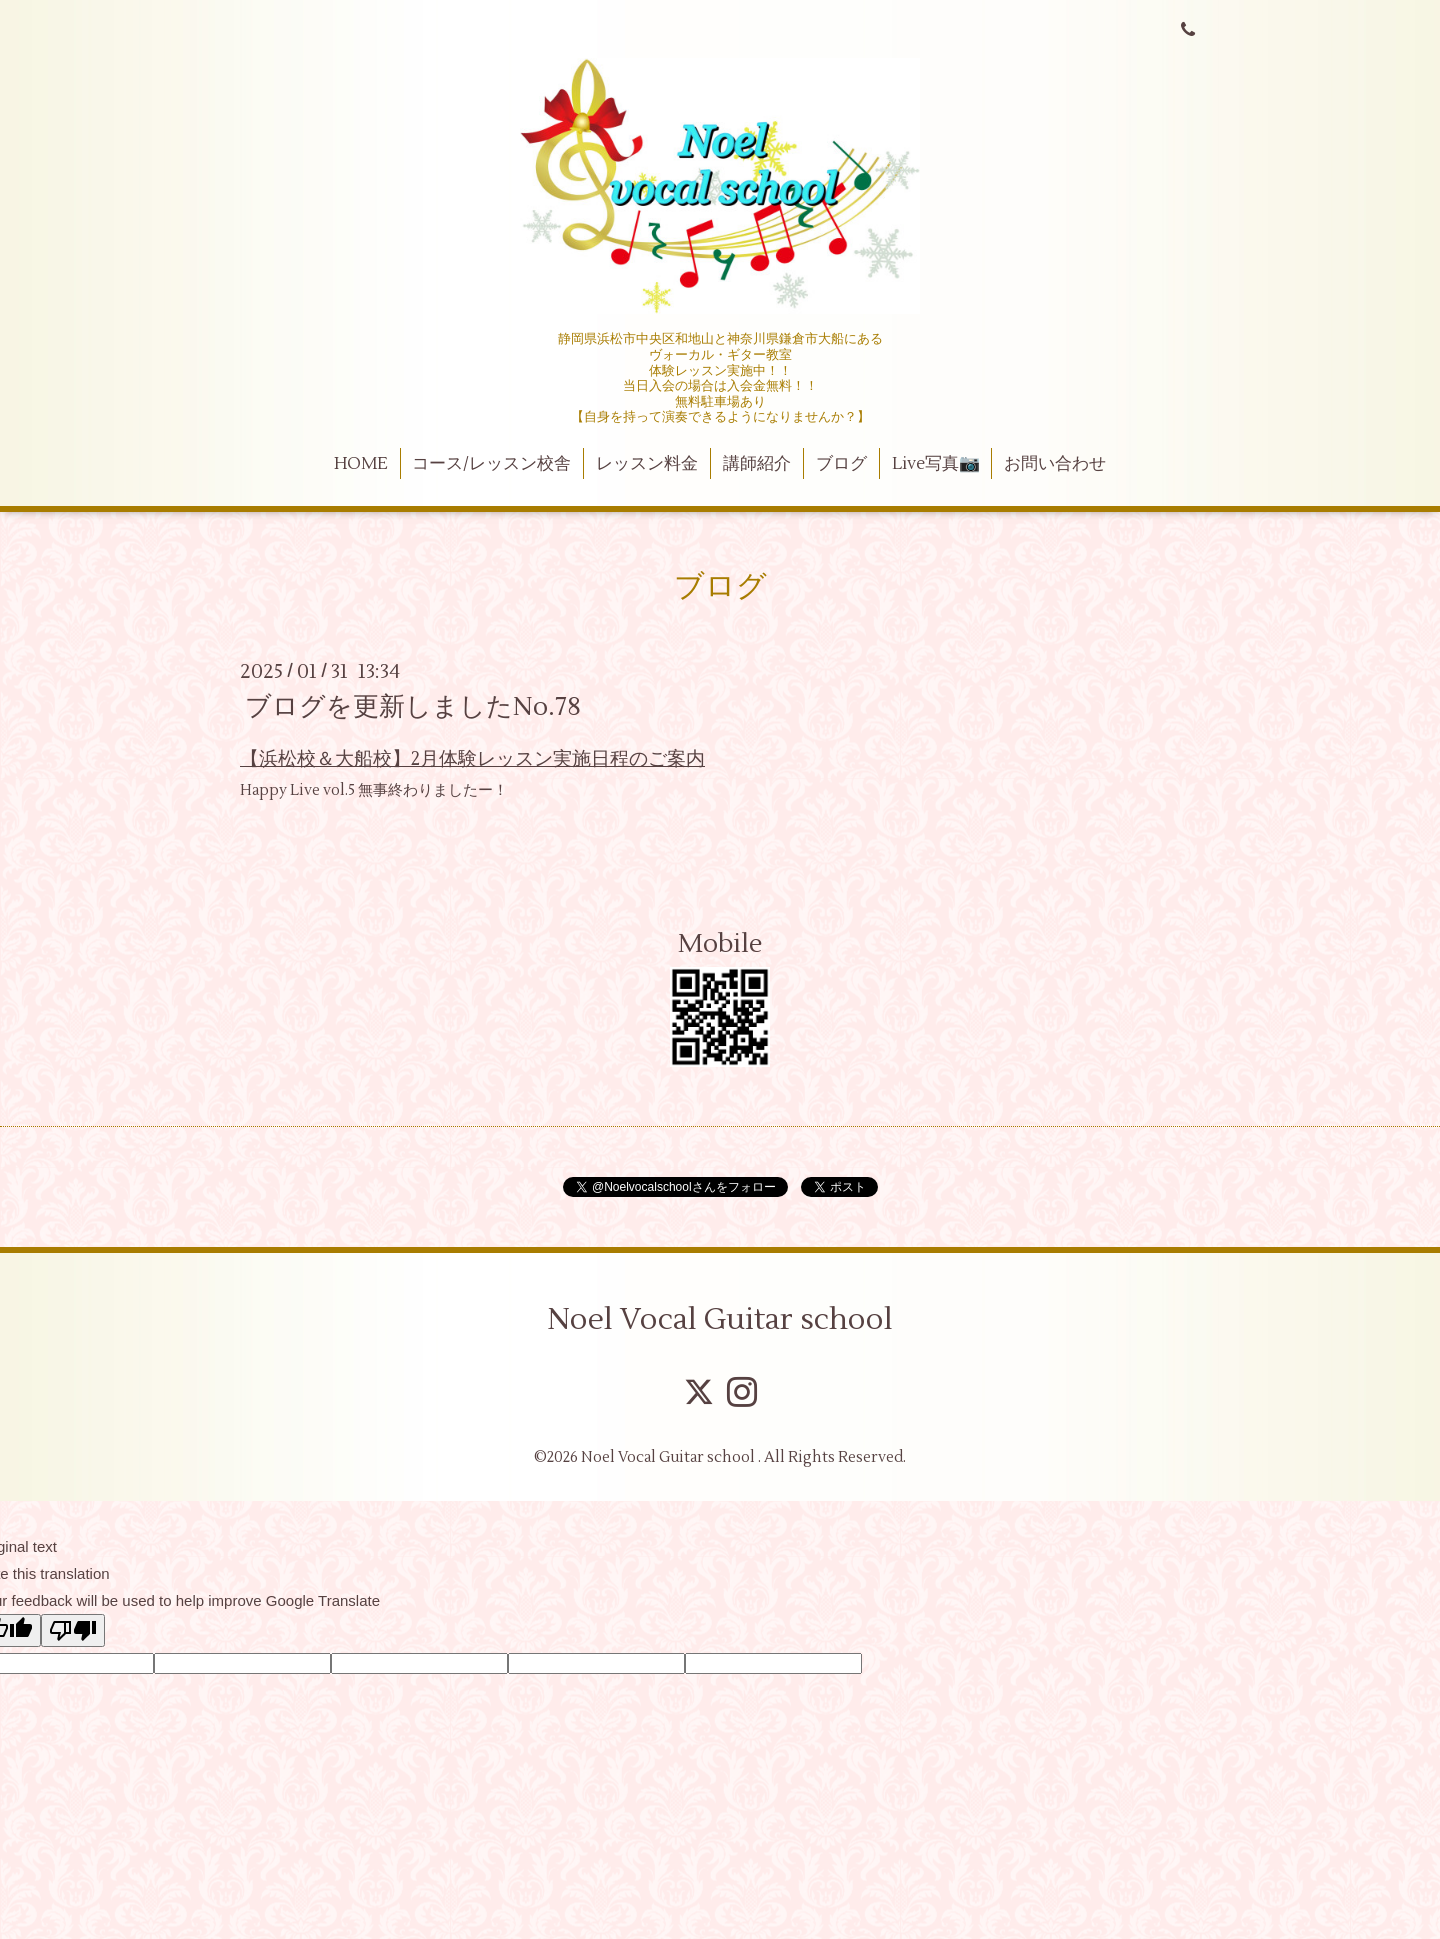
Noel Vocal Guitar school (720, 1319)
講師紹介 (757, 464)
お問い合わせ (1055, 464)
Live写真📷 (936, 464)
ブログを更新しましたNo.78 (413, 707)
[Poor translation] (73, 1630)
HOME (361, 464)
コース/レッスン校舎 (491, 464)
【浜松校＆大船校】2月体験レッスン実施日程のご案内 (472, 759)
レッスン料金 (647, 464)
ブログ (841, 464)
